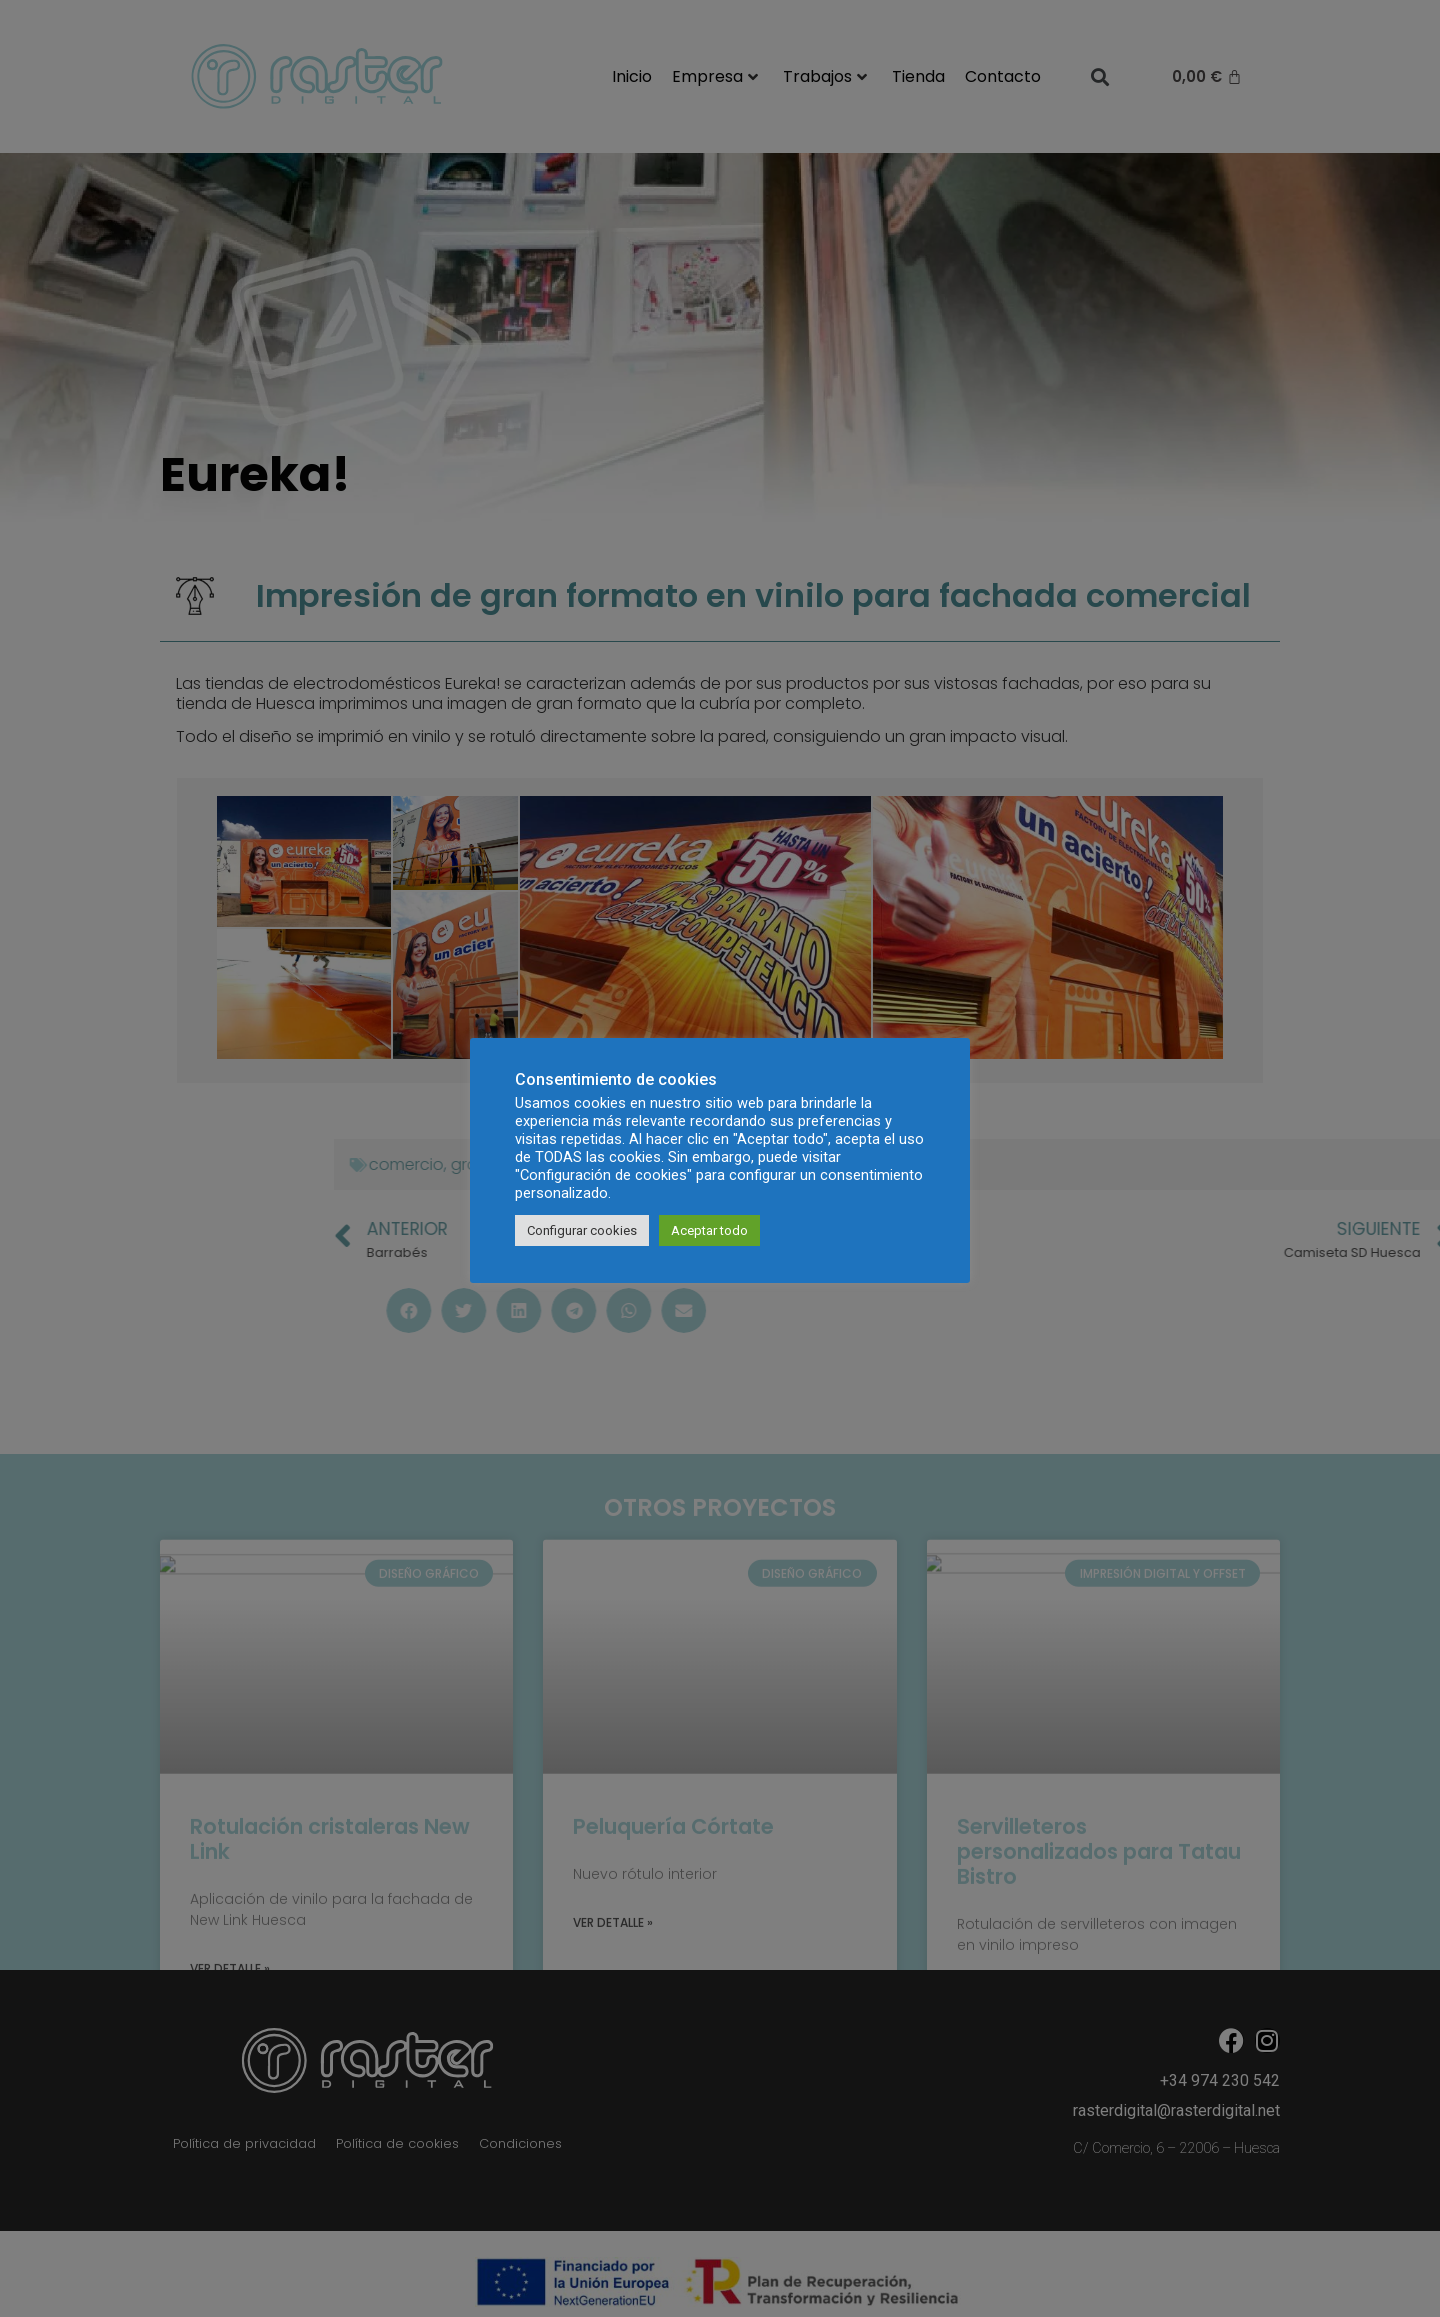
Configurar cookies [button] (582, 1230)
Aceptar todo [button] (709, 1230)
